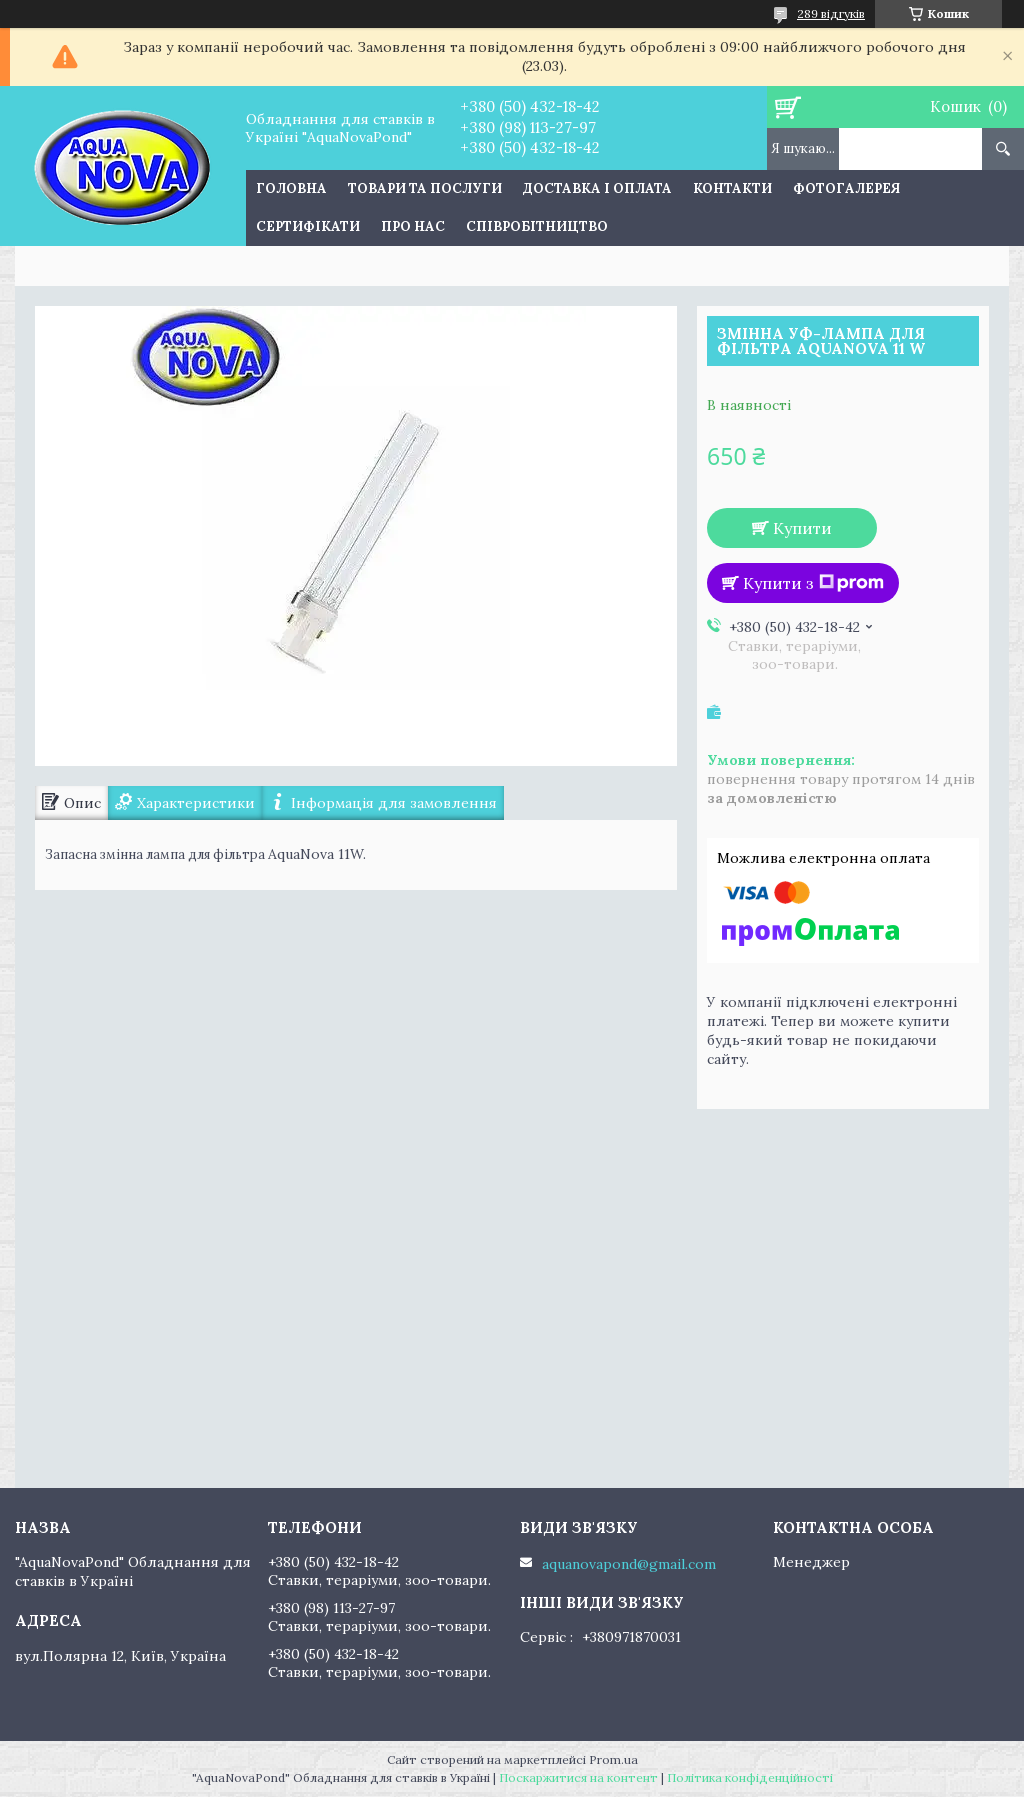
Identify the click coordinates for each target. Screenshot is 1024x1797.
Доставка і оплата (597, 188)
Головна (291, 188)
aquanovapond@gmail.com (629, 1564)
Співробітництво (537, 226)
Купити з (813, 583)
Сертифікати (308, 226)
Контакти (732, 188)
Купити (802, 528)
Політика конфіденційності (750, 1777)
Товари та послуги (425, 188)
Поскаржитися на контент (578, 1777)
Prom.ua (613, 1759)
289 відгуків (831, 13)
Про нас (413, 226)
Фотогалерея (846, 188)
